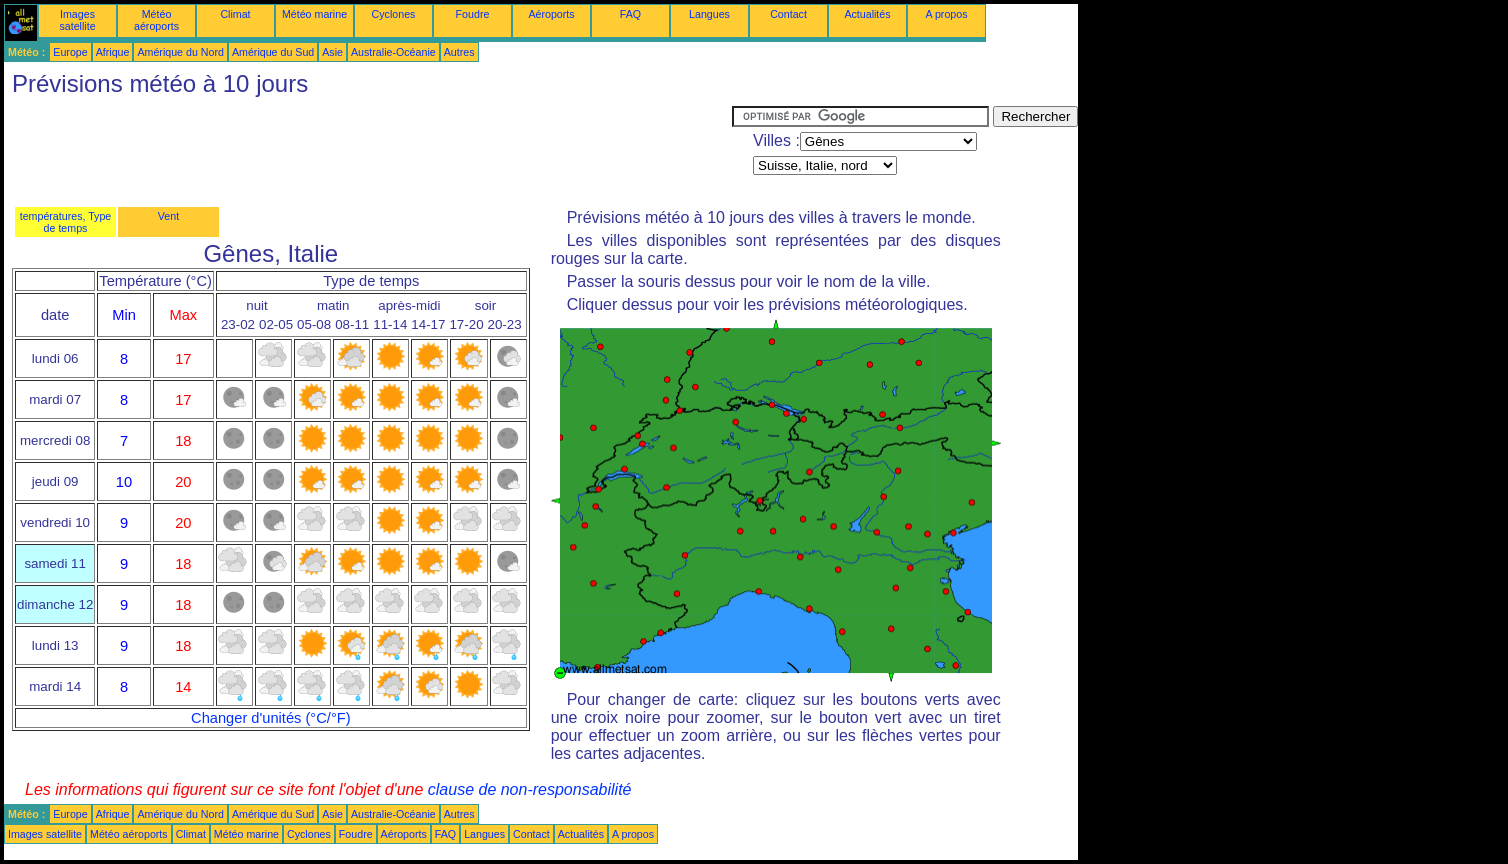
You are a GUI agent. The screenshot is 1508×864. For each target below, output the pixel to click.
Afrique (113, 52)
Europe (70, 52)
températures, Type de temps (66, 222)
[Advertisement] (368, 151)
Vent (168, 216)
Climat (235, 14)
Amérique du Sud (273, 52)
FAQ (630, 14)
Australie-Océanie (393, 52)
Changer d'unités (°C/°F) (271, 718)
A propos (946, 14)
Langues (709, 14)
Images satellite (77, 20)
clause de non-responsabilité (530, 789)
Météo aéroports (156, 20)
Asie (332, 52)
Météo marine (314, 14)
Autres (459, 52)
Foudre (473, 14)
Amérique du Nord (180, 52)
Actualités (867, 14)
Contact (788, 14)
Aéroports (551, 14)
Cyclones (394, 14)
